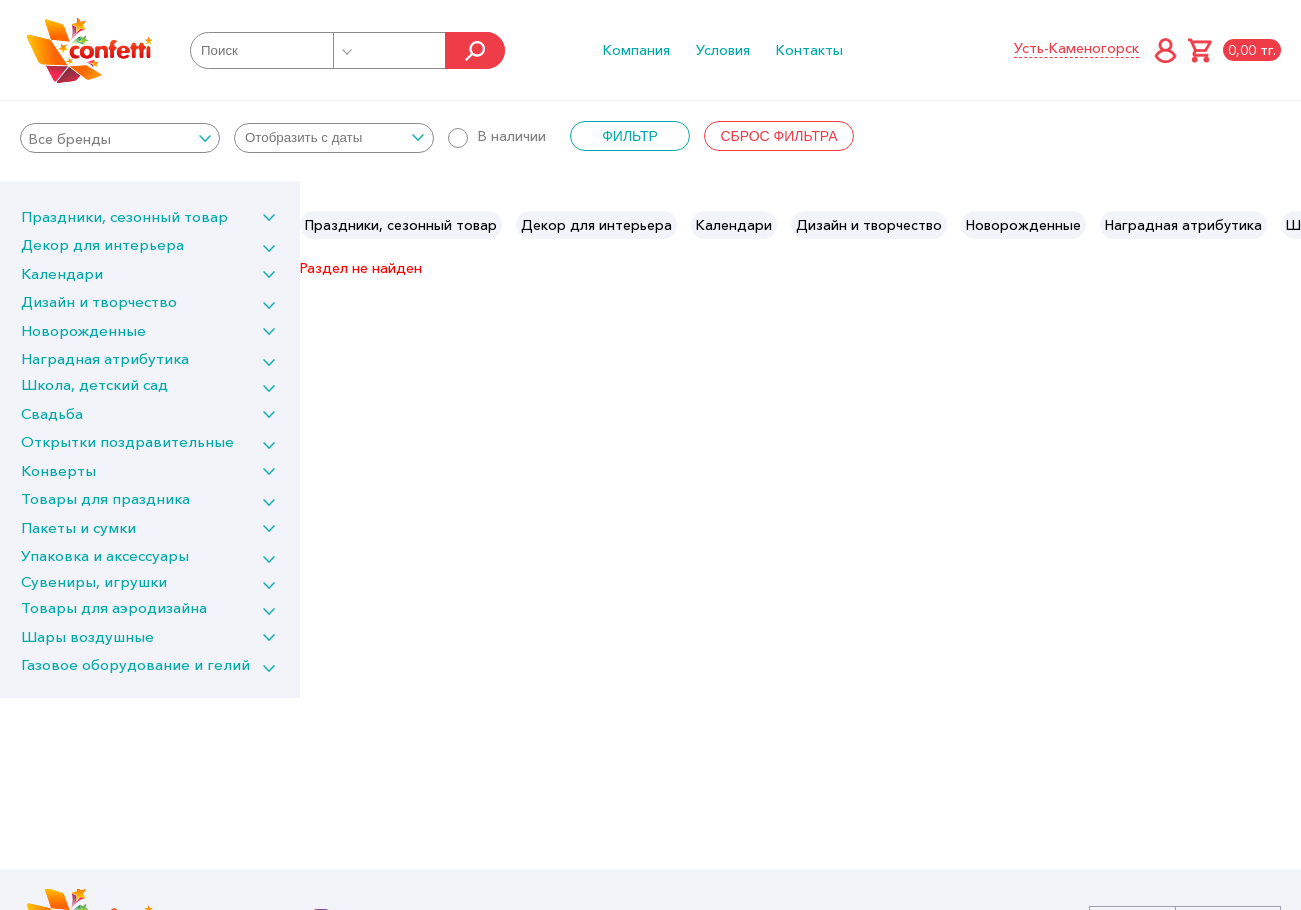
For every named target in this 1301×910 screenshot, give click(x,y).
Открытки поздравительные (127, 441)
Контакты (809, 50)
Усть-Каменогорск (1076, 48)
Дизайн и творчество (99, 301)
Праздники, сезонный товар (124, 216)
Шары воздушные (87, 636)
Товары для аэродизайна (114, 607)
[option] (401, 225)
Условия (723, 50)
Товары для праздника (105, 498)
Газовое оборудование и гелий (135, 664)
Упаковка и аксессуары (105, 555)
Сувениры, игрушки (94, 581)
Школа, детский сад (94, 384)
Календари (62, 273)
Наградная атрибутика (105, 358)
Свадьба (52, 413)
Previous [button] (316, 225)
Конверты (58, 470)
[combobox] (120, 138)
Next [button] (1284, 225)
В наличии (497, 136)
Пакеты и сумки (78, 527)
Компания (636, 50)
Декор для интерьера (102, 244)
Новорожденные (83, 330)
